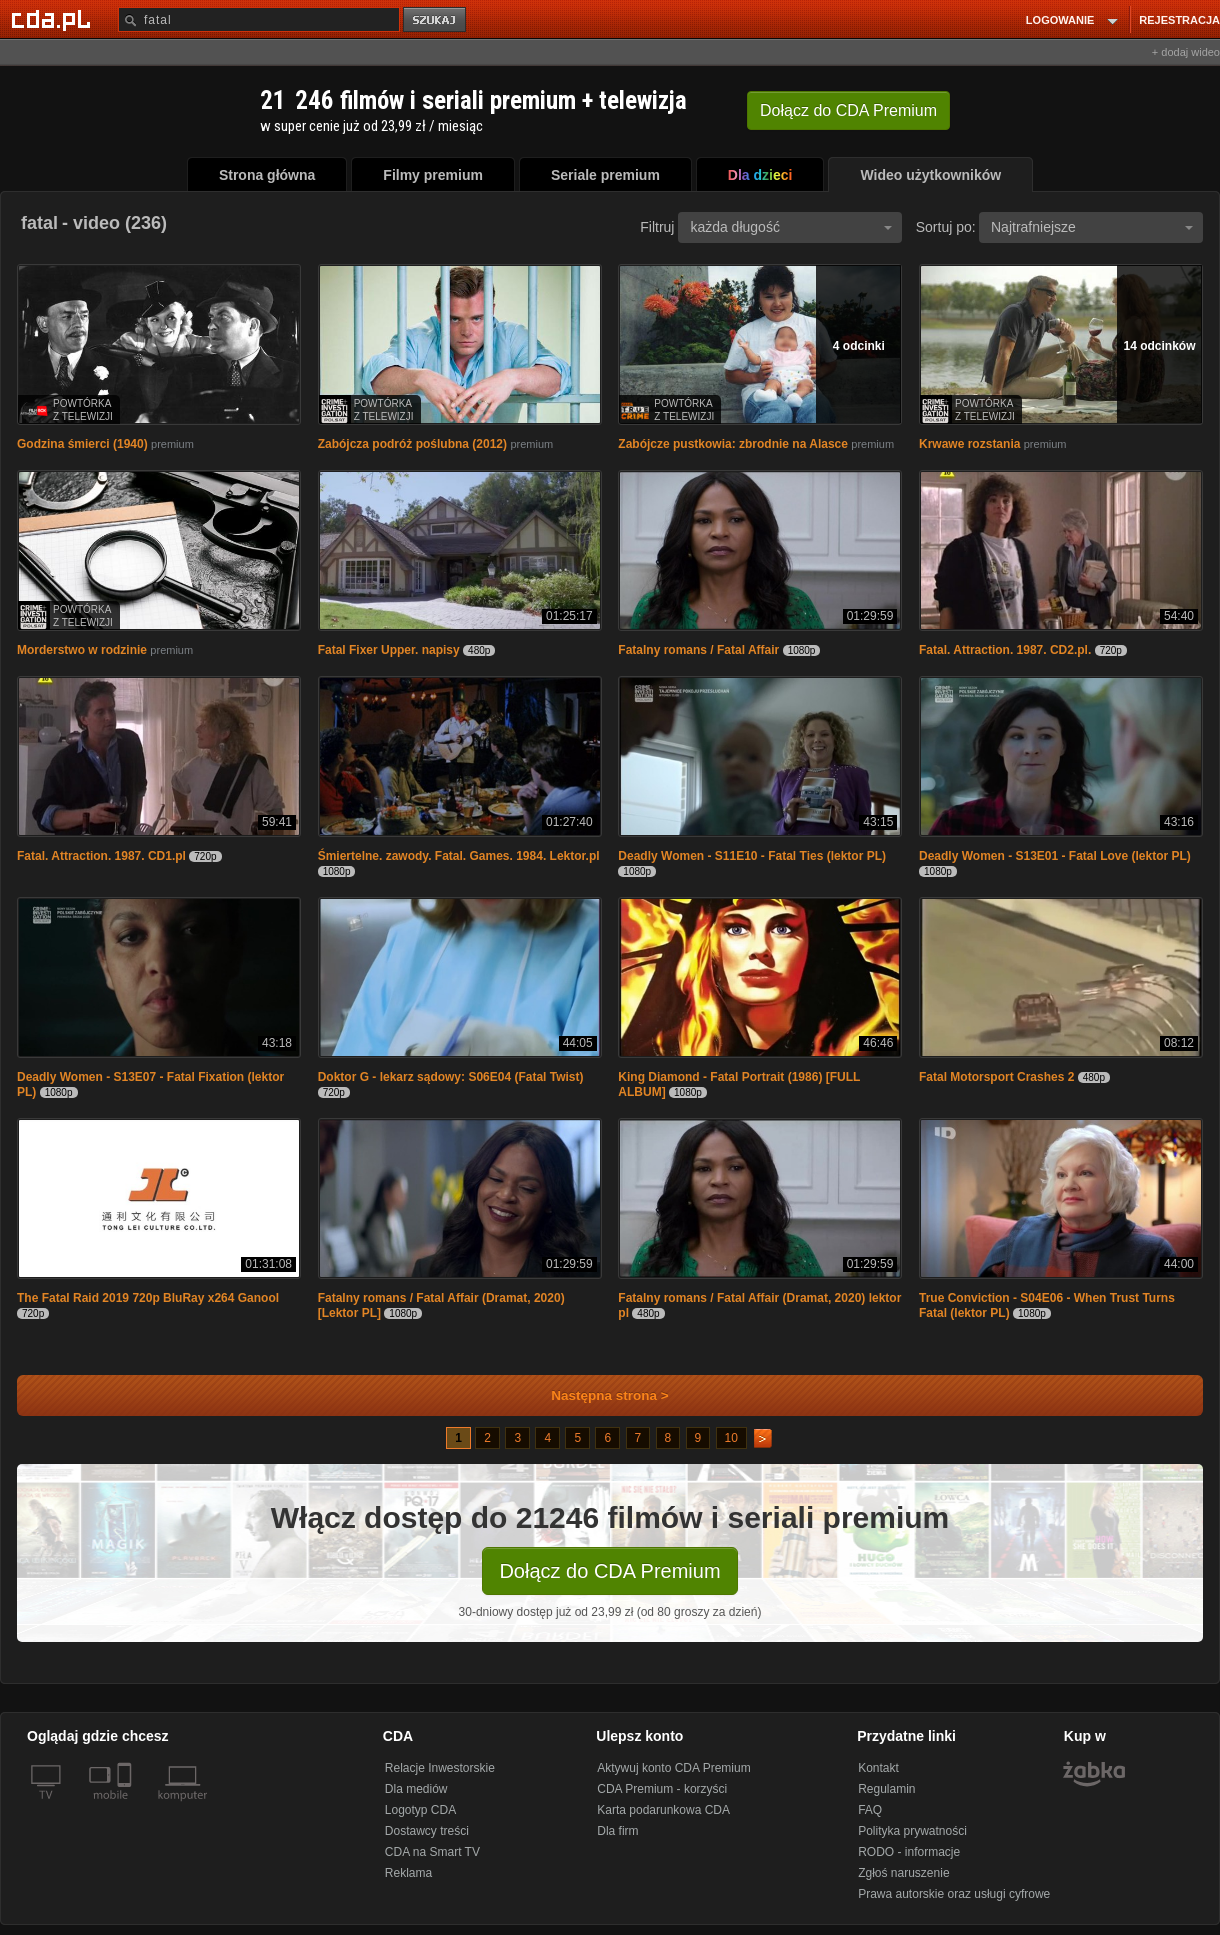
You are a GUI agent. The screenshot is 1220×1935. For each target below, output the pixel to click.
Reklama (408, 1873)
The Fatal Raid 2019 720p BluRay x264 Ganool (148, 1298)
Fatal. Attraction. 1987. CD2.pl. (1005, 650)
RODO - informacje (909, 1852)
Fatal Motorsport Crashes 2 (996, 1077)
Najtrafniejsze (1092, 227)
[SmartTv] (126, 1807)
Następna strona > (596, 1395)
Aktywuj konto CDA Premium (673, 1768)
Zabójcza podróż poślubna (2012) (412, 444)
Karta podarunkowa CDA (663, 1810)
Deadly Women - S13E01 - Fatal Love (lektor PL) (1055, 856)
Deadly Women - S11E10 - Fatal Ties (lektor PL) (752, 856)
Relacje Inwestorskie (440, 1768)
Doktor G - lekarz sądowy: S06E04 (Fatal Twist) (451, 1077)
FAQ (870, 1810)
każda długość (791, 227)
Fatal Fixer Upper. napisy (389, 650)
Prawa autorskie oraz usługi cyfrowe (954, 1894)
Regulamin (886, 1789)
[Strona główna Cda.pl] (54, 19)
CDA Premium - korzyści (662, 1789)
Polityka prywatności (912, 1831)
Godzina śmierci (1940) (82, 444)
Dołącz (848, 110)
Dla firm (617, 1831)
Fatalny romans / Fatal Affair (698, 650)
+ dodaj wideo (1186, 52)
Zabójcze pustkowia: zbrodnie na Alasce (733, 444)
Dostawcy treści (427, 1831)
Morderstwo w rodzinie (82, 650)
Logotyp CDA (420, 1810)
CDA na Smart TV (432, 1852)
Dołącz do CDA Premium (609, 1571)
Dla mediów (416, 1789)
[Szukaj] (259, 19)
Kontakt (878, 1768)
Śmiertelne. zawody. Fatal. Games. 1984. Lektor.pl (459, 856)
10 (731, 1438)
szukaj (436, 20)
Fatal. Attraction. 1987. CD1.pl (101, 856)
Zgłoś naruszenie (903, 1873)
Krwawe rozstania (969, 444)
